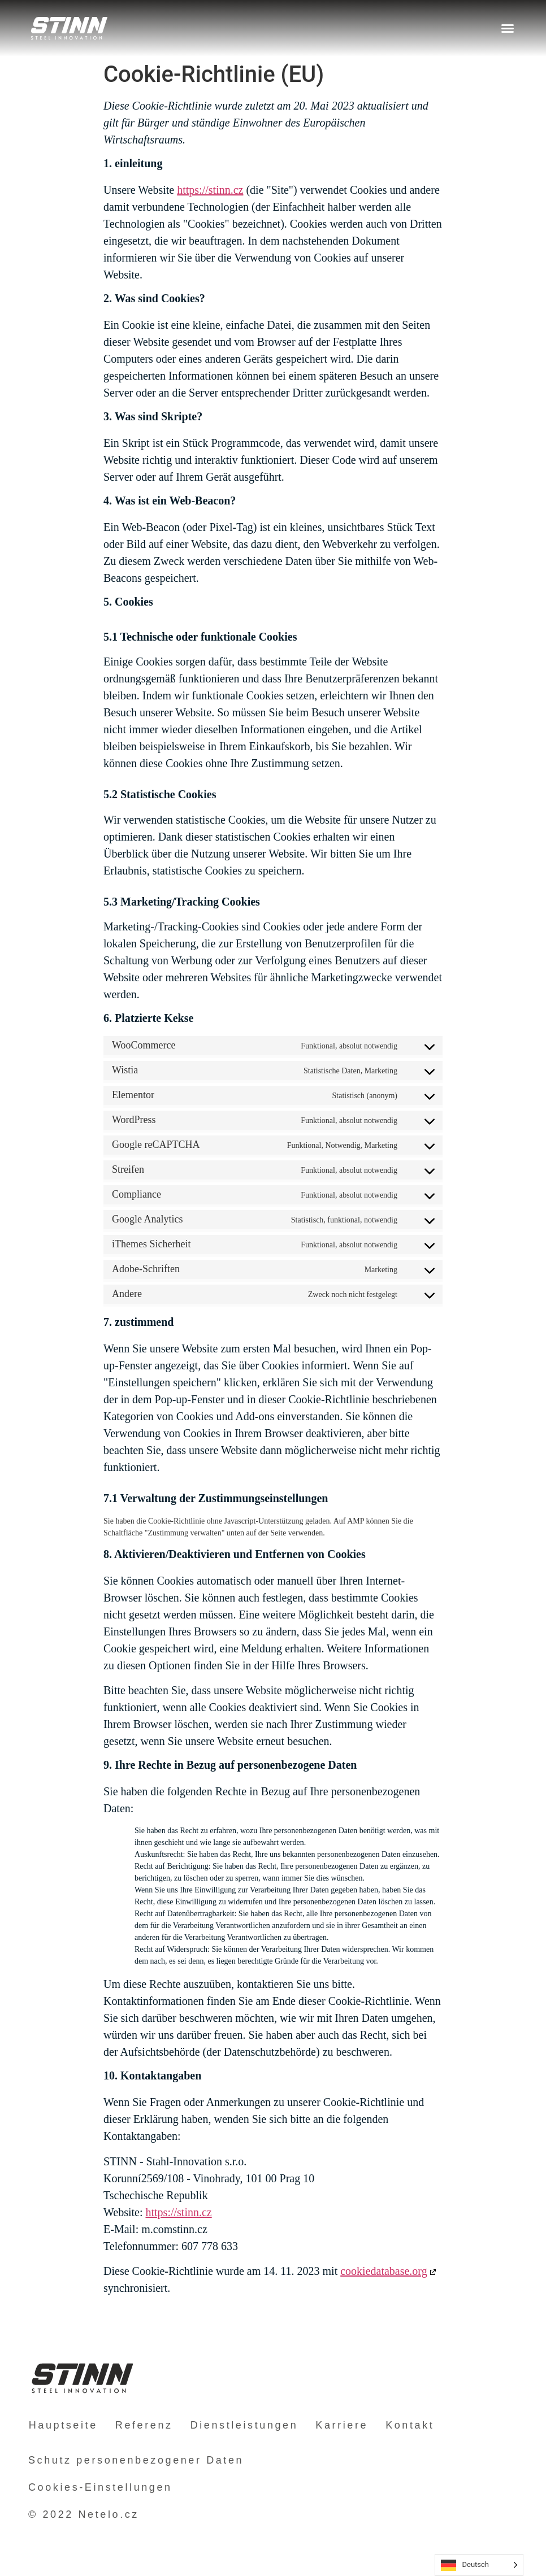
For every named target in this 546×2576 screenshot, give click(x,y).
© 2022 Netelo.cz (83, 2514)
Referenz (143, 2425)
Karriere (340, 2425)
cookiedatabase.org (383, 2271)
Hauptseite (62, 2425)
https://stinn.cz (210, 190)
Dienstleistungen (243, 2425)
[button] (507, 28)
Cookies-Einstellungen (100, 2487)
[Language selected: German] (479, 2565)
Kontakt (407, 2425)
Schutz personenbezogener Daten (136, 2460)
